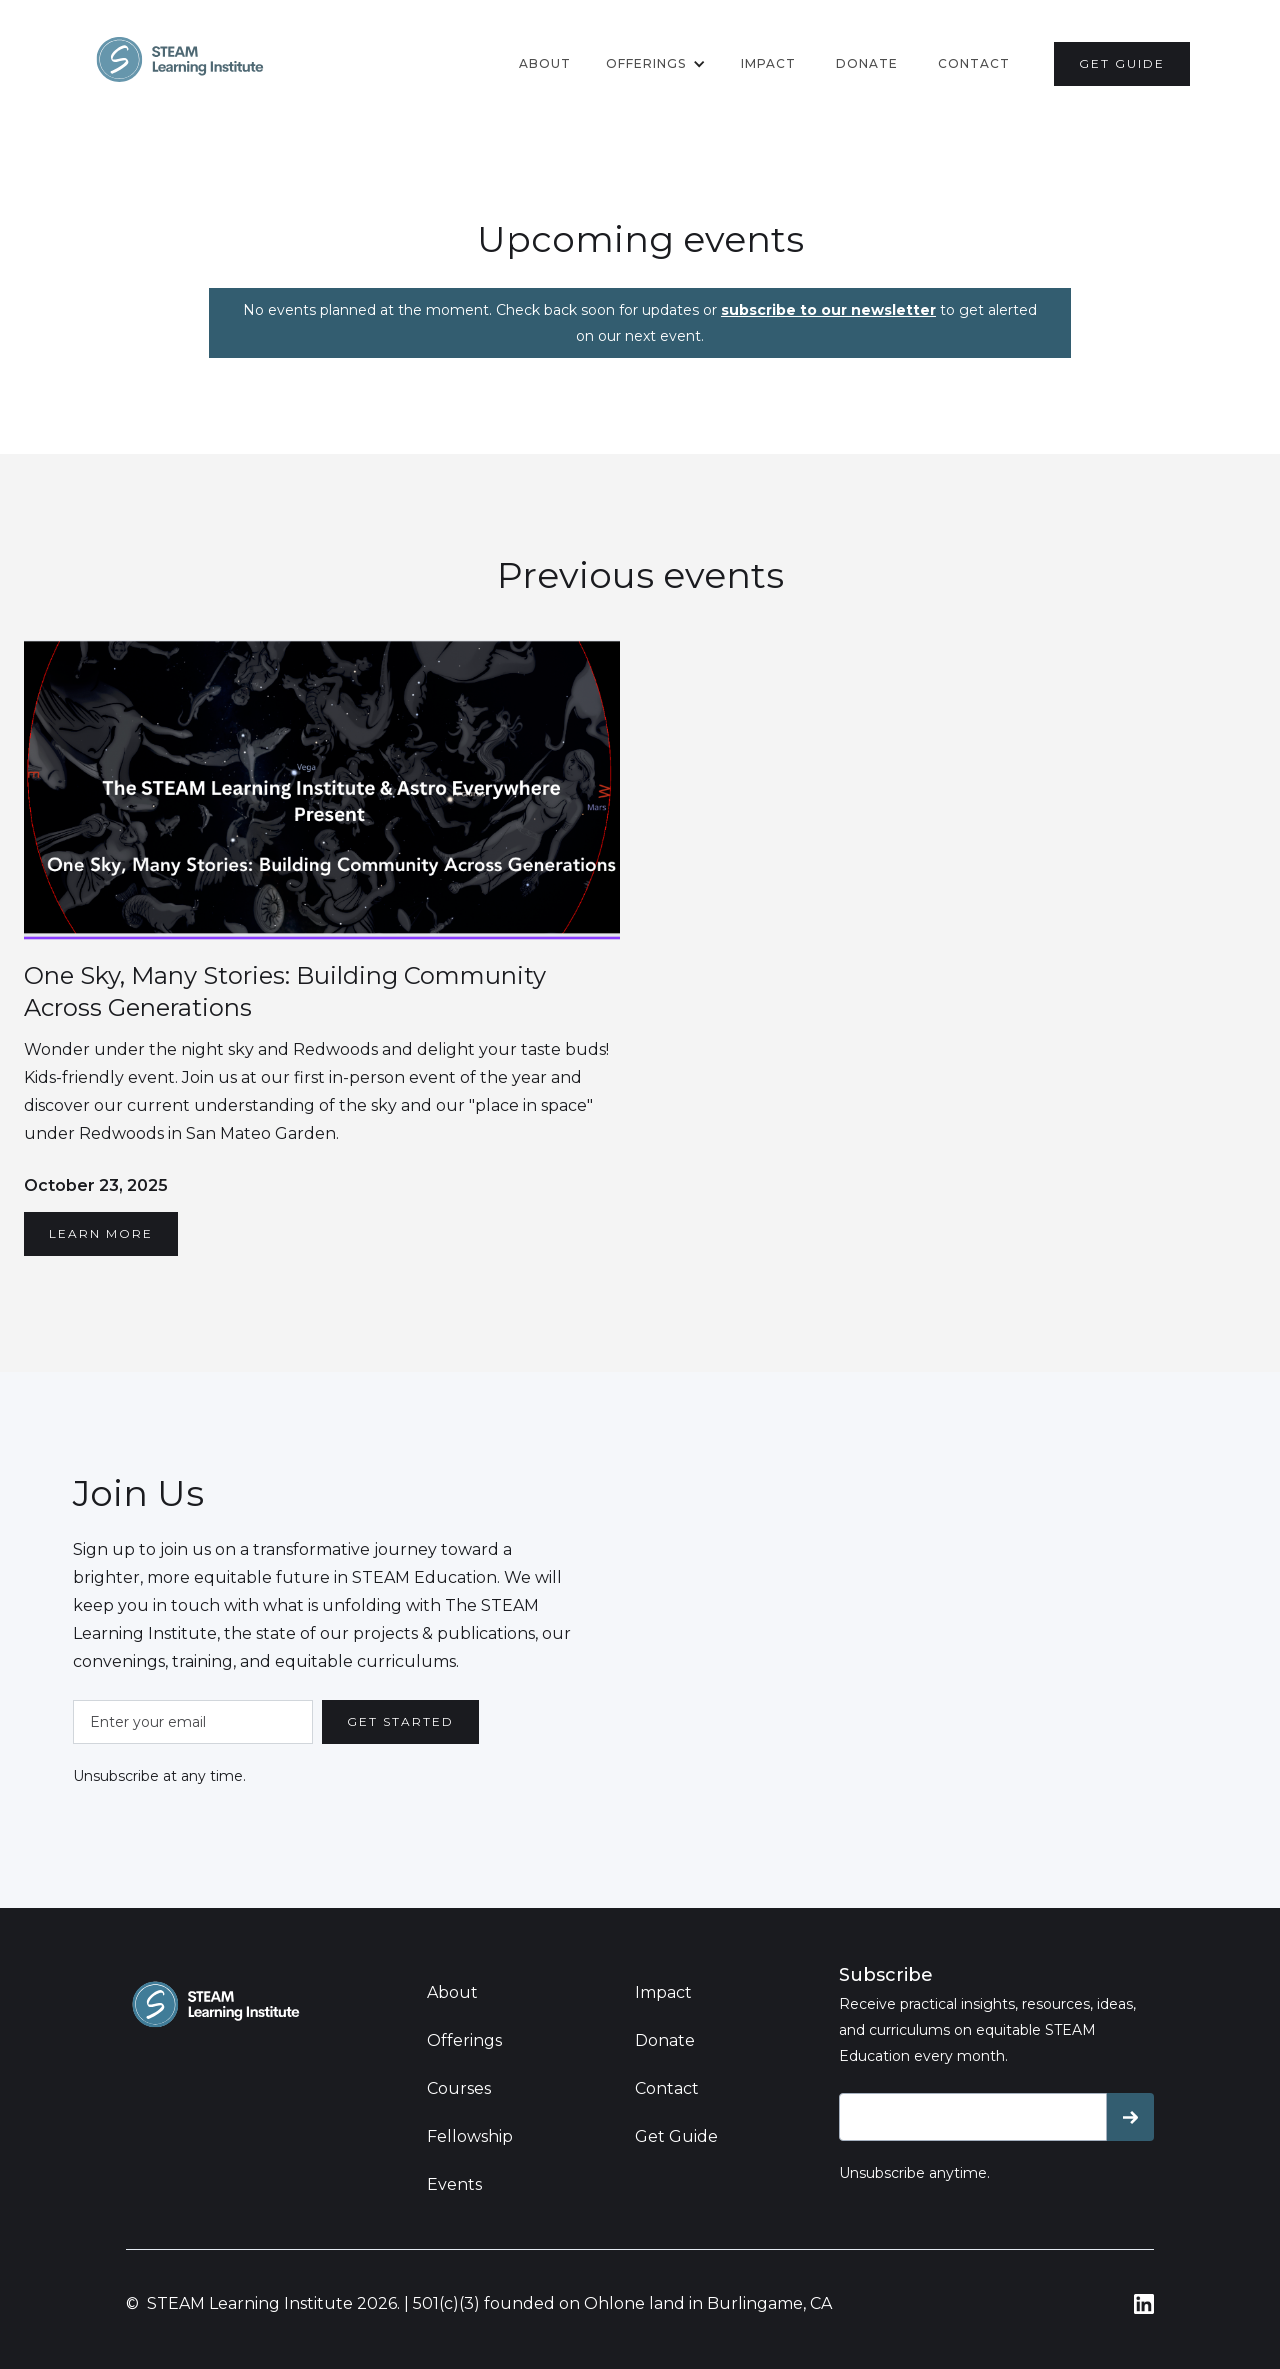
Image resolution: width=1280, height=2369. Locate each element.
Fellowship (470, 2136)
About (545, 63)
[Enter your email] (193, 1722)
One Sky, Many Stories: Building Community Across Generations (285, 991)
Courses (459, 2088)
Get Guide (676, 2136)
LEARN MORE (101, 1233)
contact (974, 63)
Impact (768, 63)
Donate (665, 2040)
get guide (1122, 63)
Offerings (464, 2040)
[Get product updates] (973, 2117)
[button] (656, 64)
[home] (180, 59)
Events (454, 2184)
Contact (667, 2088)
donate (867, 63)
